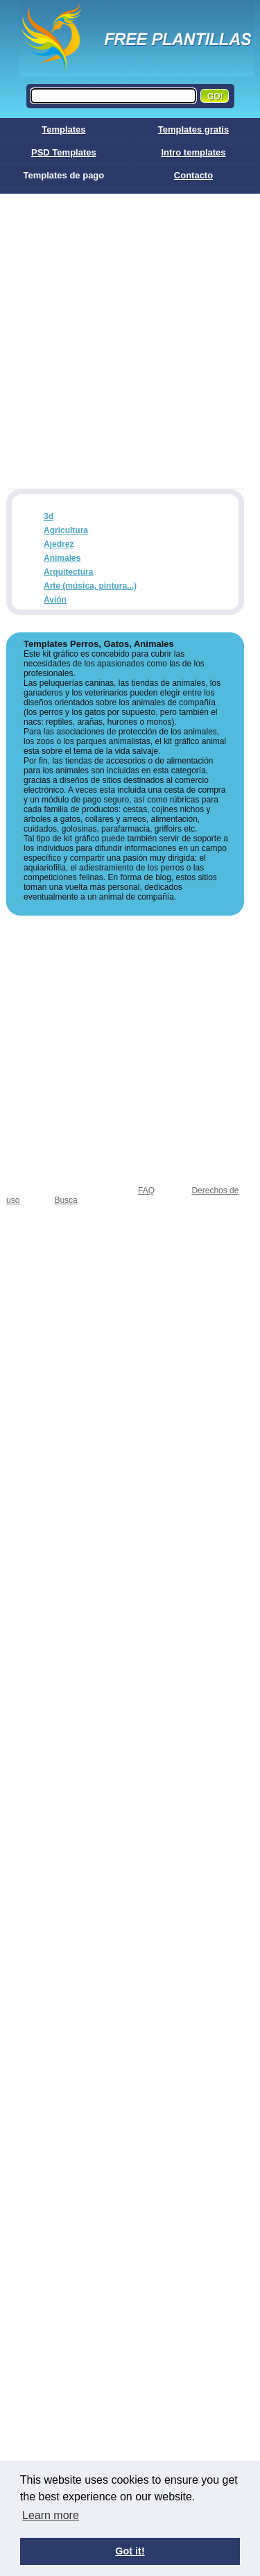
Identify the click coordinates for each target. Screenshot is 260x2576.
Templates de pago (63, 175)
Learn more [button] (50, 2515)
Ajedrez (58, 544)
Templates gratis (193, 129)
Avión (55, 600)
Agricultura (66, 530)
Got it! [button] (129, 2551)
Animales (62, 558)
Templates (63, 129)
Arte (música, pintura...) (90, 586)
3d (48, 516)
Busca (65, 1200)
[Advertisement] (130, 331)
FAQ (146, 1190)
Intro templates (193, 152)
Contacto (193, 175)
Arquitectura (68, 572)
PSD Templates (63, 152)
